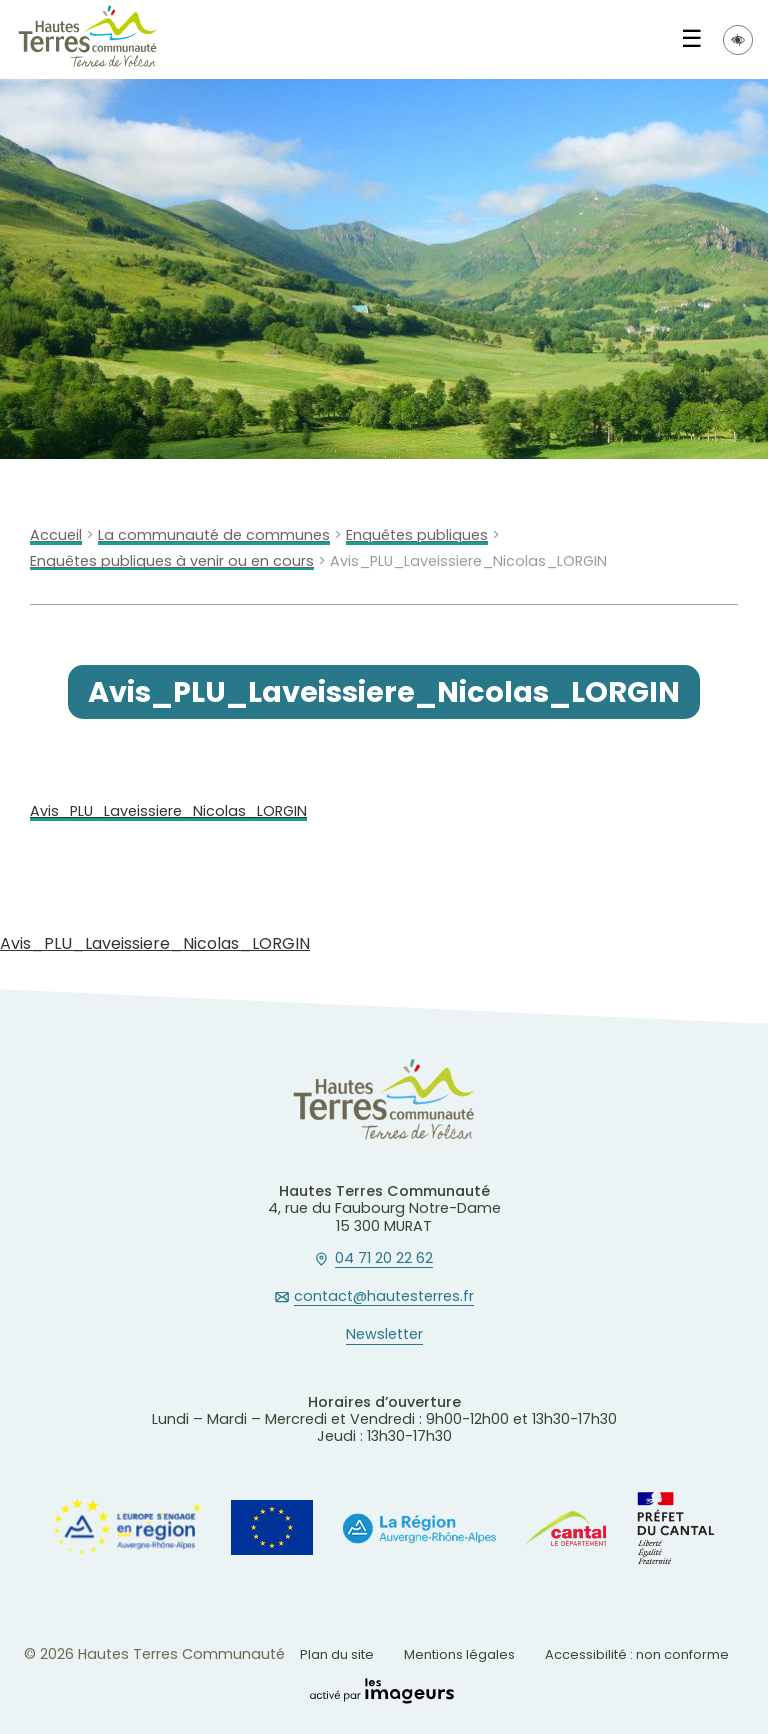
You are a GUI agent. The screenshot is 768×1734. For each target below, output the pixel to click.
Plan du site (337, 1654)
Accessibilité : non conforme (637, 1654)
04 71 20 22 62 (384, 1259)
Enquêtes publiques (417, 535)
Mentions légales (459, 1654)
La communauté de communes (214, 535)
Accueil (56, 535)
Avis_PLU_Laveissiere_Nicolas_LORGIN (168, 811)
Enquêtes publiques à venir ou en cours (172, 561)
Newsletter (384, 1335)
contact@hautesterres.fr (384, 1297)
